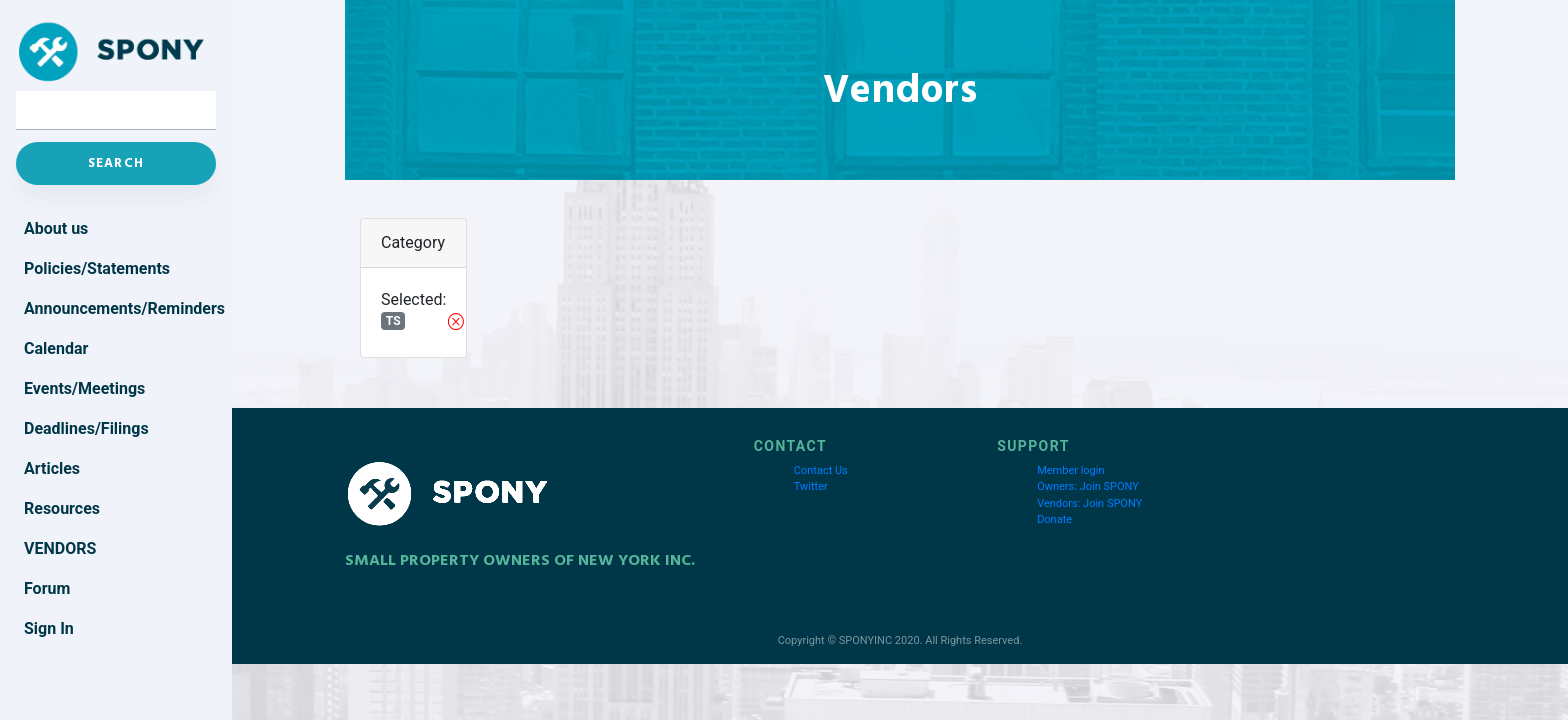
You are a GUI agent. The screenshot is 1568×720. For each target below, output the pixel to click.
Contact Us (821, 470)
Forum (47, 588)
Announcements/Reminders (120, 308)
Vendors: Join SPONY (1089, 503)
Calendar (56, 348)
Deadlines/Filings (86, 428)
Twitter (811, 486)
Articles (52, 468)
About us (56, 228)
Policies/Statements (97, 268)
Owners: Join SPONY (1088, 486)
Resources (62, 508)
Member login (1070, 470)
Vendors (60, 548)
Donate (1054, 519)
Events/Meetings (84, 388)
